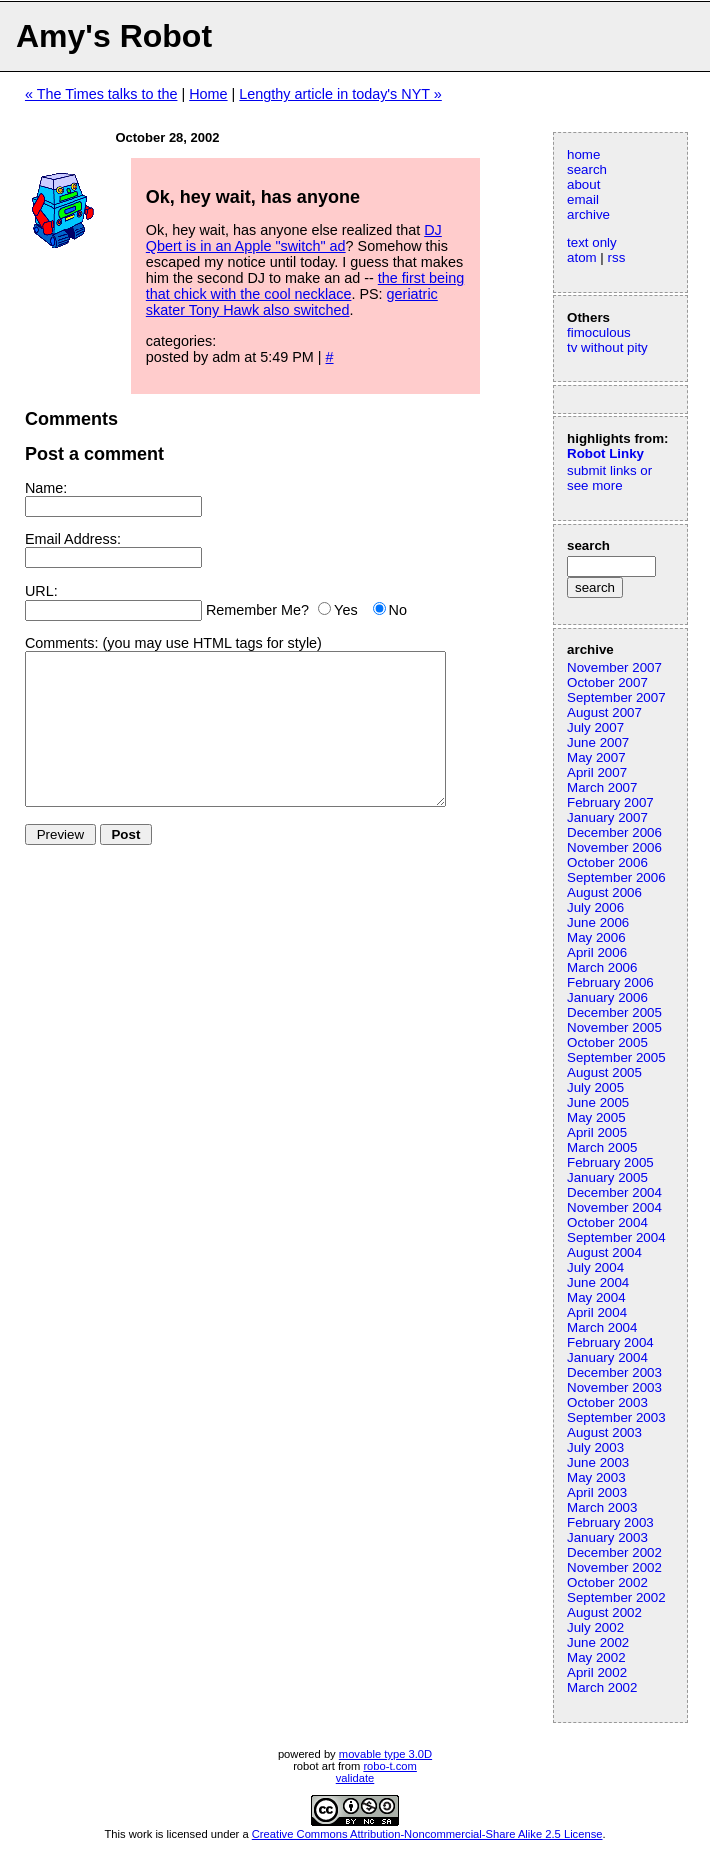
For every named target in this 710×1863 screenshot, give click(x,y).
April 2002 (597, 1672)
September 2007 (616, 697)
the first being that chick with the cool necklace (305, 286)
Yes (345, 610)
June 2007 (598, 742)
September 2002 (616, 1597)
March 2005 (602, 1147)
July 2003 (595, 1447)
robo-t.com (389, 1766)
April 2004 (597, 1312)
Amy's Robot (114, 36)
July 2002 (595, 1627)
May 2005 (596, 1117)
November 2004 (614, 1207)
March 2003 (602, 1507)
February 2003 (610, 1522)
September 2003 (616, 1417)
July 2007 (595, 727)
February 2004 (610, 1342)
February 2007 (610, 802)
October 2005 (607, 1042)
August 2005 (604, 1072)
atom (582, 257)
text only (592, 242)
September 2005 (616, 1057)
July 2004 (595, 1267)
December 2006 (614, 832)
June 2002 (598, 1642)
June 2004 (598, 1282)
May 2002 (596, 1657)
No (398, 610)
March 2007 (602, 787)
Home (208, 94)
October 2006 (607, 862)
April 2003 (597, 1492)
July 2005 (595, 1087)
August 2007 (604, 712)
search (587, 169)
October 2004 (607, 1222)
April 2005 (597, 1132)
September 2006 (616, 877)
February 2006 (610, 982)
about (583, 184)
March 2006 (602, 967)
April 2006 (597, 952)
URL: (41, 591)
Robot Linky (605, 453)
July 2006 (595, 907)
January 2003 (607, 1537)
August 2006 (604, 892)
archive (588, 214)
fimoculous (599, 332)
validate (355, 1778)
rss (617, 257)
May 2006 (596, 937)
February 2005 (610, 1162)
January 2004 (607, 1357)
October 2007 (607, 682)
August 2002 (604, 1612)
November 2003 (614, 1387)
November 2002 (614, 1567)
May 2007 (596, 757)
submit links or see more (609, 478)
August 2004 (604, 1252)
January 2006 (607, 997)
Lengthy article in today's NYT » (340, 94)
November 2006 (614, 847)
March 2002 (602, 1687)
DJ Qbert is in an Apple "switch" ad (294, 238)
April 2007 (597, 772)
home (583, 154)
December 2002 (614, 1552)
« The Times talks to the (101, 94)
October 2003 (607, 1402)
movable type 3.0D (385, 1754)
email (583, 199)
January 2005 (607, 1177)
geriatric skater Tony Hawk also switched (292, 302)
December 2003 (614, 1372)
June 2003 (598, 1462)
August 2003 (604, 1432)
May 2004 (596, 1297)
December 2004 (614, 1192)
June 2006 (598, 922)
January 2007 (607, 817)
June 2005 (598, 1102)
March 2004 (602, 1327)
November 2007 (614, 667)
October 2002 (607, 1582)
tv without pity (607, 347)
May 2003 (596, 1477)
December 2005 (614, 1012)
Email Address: (73, 539)
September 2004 (616, 1237)
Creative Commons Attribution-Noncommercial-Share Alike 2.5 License (427, 1834)
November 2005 (614, 1027)
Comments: (62, 643)
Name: (46, 488)
